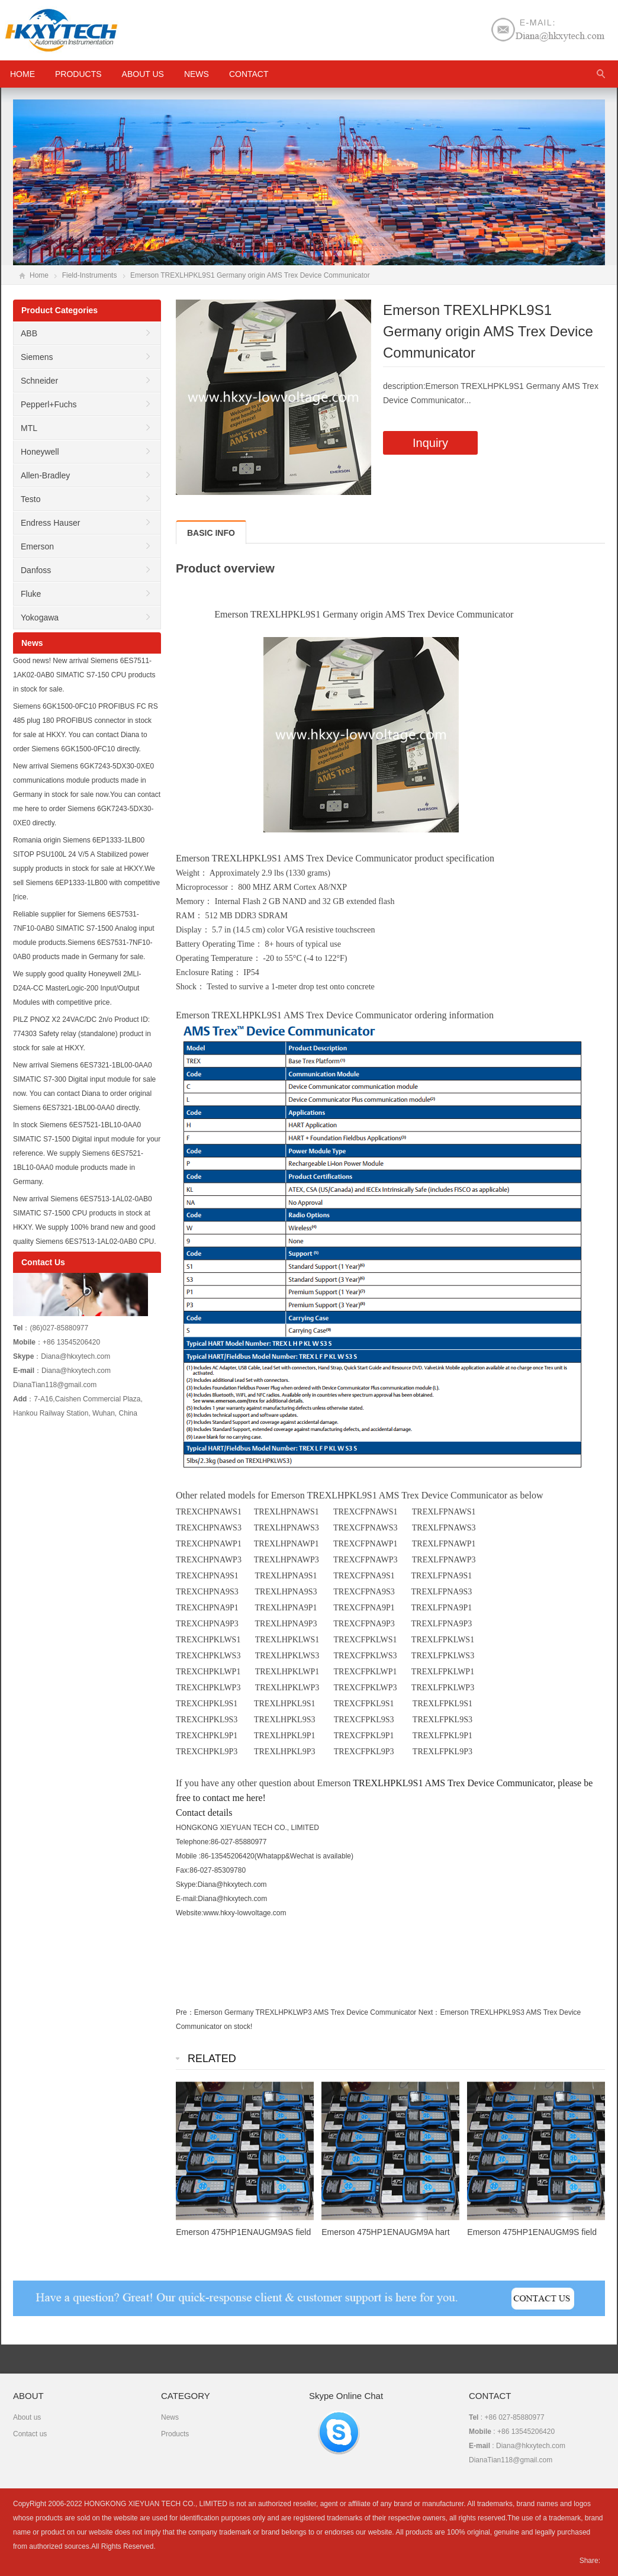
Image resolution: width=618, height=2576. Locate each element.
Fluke (31, 594)
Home (39, 275)
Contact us (30, 2434)
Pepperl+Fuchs (49, 404)
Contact (249, 74)
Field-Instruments (89, 275)
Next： (429, 2012)
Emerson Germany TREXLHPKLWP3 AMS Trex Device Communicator (305, 2012)
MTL (29, 428)
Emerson (37, 546)
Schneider (39, 380)
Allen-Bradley (45, 475)
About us (143, 74)
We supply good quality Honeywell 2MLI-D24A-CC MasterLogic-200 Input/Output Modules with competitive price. (77, 988)
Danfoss (36, 570)
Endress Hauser (50, 523)
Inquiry (430, 442)
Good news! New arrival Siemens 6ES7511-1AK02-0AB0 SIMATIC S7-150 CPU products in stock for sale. (84, 675)
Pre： (185, 2012)
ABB (29, 333)
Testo (30, 499)
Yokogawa (40, 617)
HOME (22, 74)
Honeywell (40, 451)
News (196, 74)
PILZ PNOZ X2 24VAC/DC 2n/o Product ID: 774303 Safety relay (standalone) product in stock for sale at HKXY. (82, 1033)
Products (78, 74)
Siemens (37, 357)
